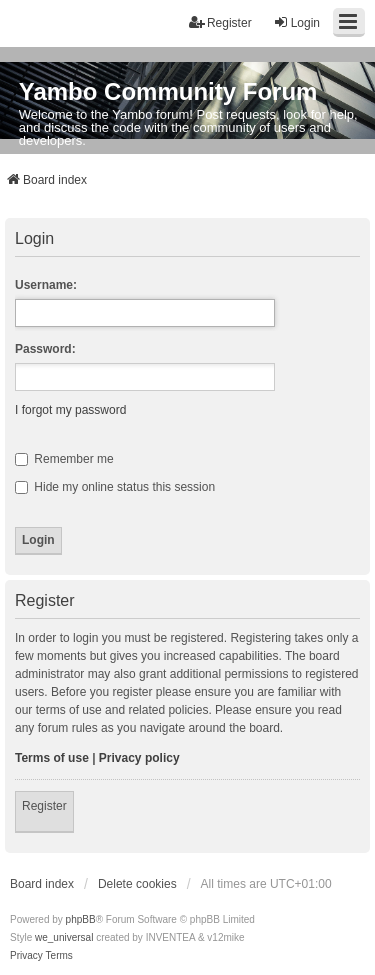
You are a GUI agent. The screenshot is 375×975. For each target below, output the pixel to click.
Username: (46, 285)
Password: (45, 349)
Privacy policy (139, 758)
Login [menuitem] (296, 22)
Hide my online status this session (115, 487)
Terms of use (52, 758)
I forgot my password (70, 410)
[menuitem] (26, 956)
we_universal (64, 937)
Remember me (64, 459)
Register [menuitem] (220, 22)
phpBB (81, 919)
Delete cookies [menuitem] (137, 884)
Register (44, 806)
